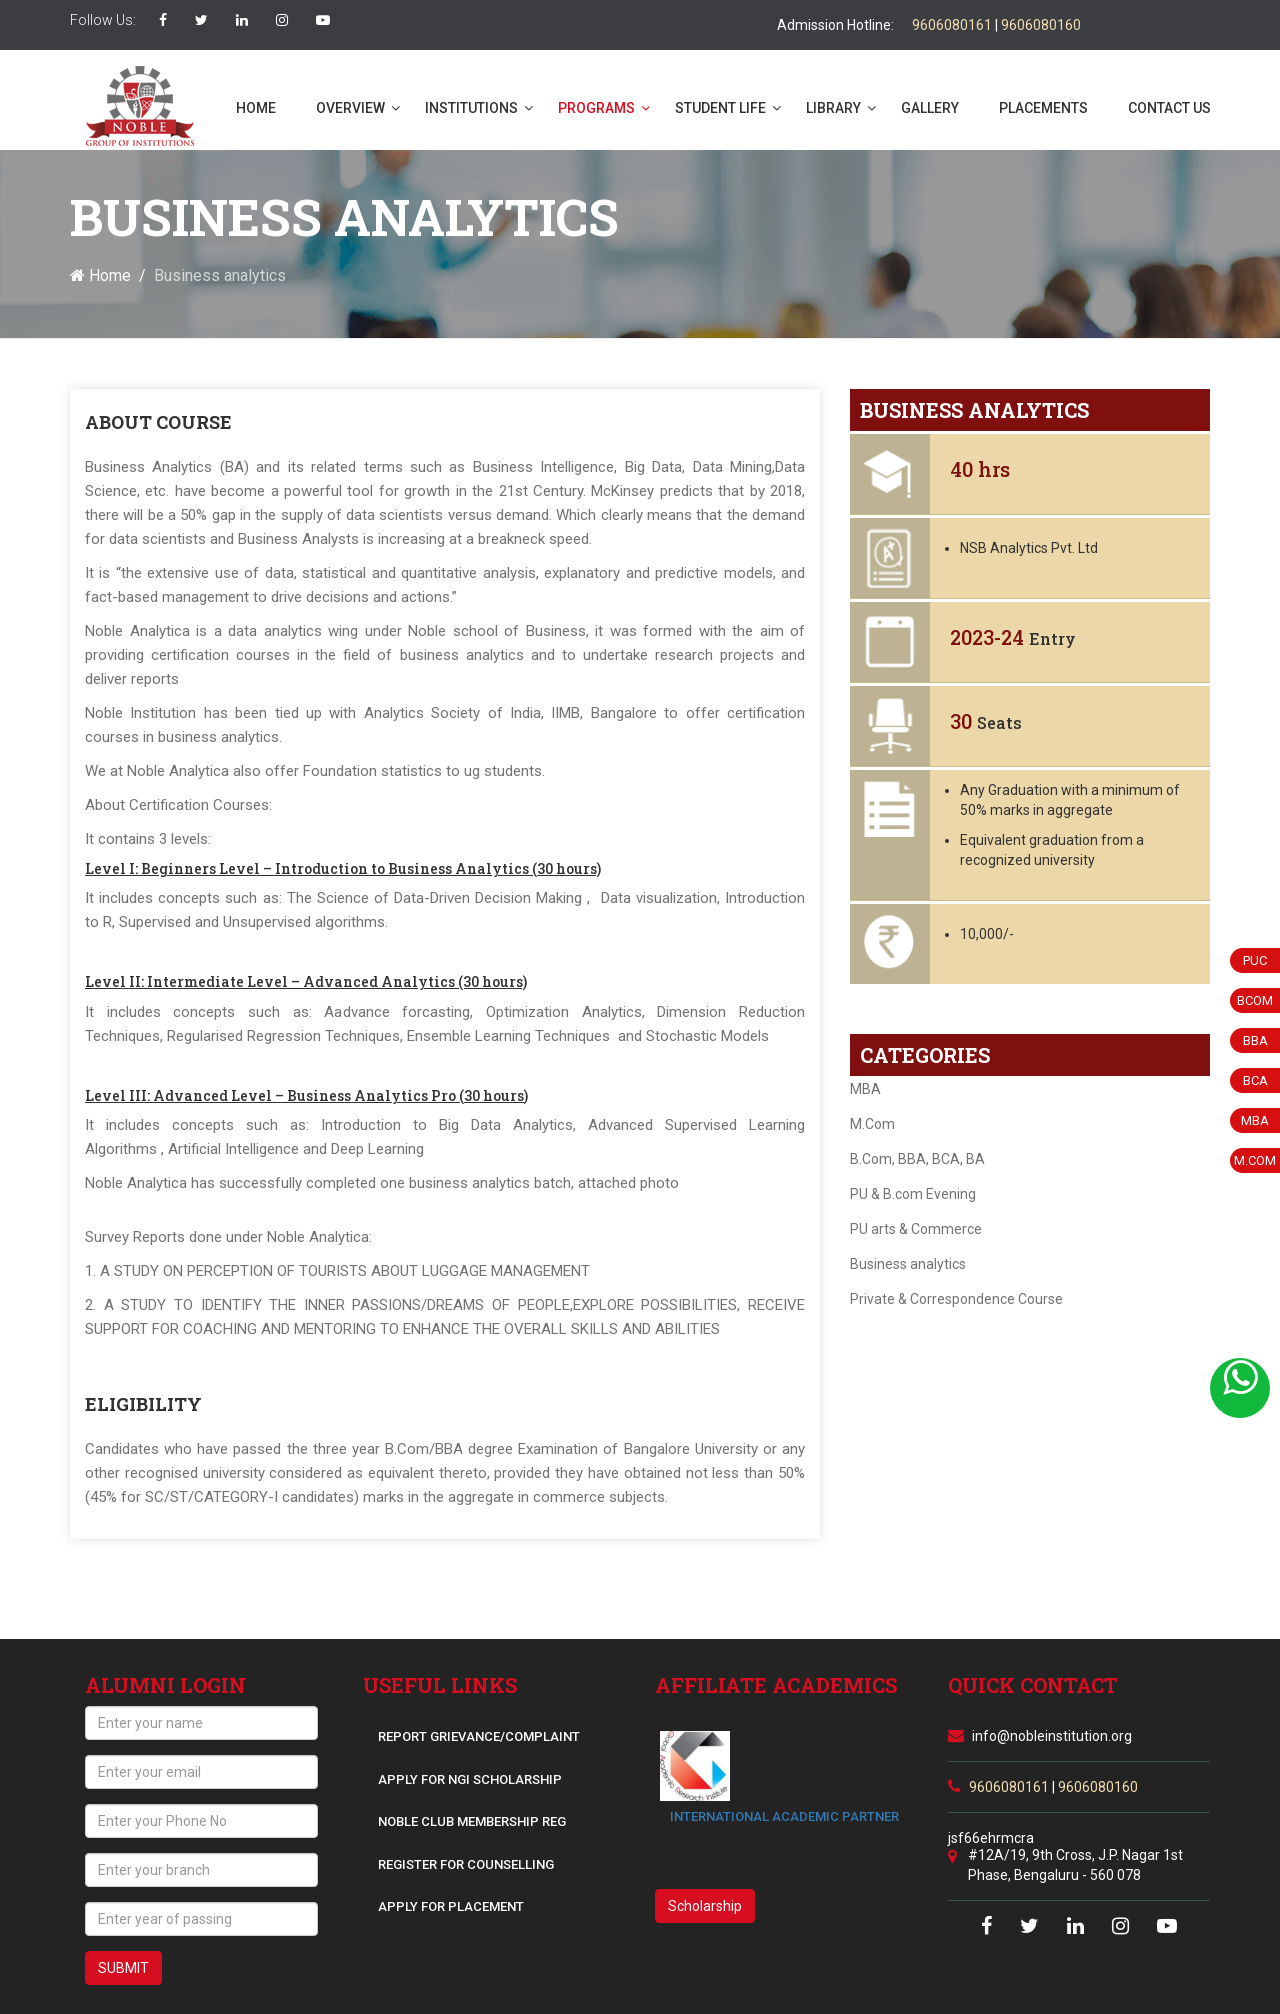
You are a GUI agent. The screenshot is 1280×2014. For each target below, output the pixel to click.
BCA (1255, 1080)
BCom (1255, 1000)
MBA (865, 1089)
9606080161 (952, 25)
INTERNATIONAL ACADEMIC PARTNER (784, 1816)
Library (833, 108)
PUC (1255, 960)
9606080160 (1041, 25)
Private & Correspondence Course (956, 1299)
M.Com (872, 1124)
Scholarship (705, 1906)
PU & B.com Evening (913, 1194)
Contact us (1169, 108)
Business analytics (908, 1264)
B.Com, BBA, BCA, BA (917, 1159)
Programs (596, 108)
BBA (1255, 1040)
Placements (1043, 108)
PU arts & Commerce (916, 1229)
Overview (350, 108)
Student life (720, 108)
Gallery (930, 108)
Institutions (471, 108)
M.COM (1255, 1160)
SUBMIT (123, 1968)
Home (256, 108)
